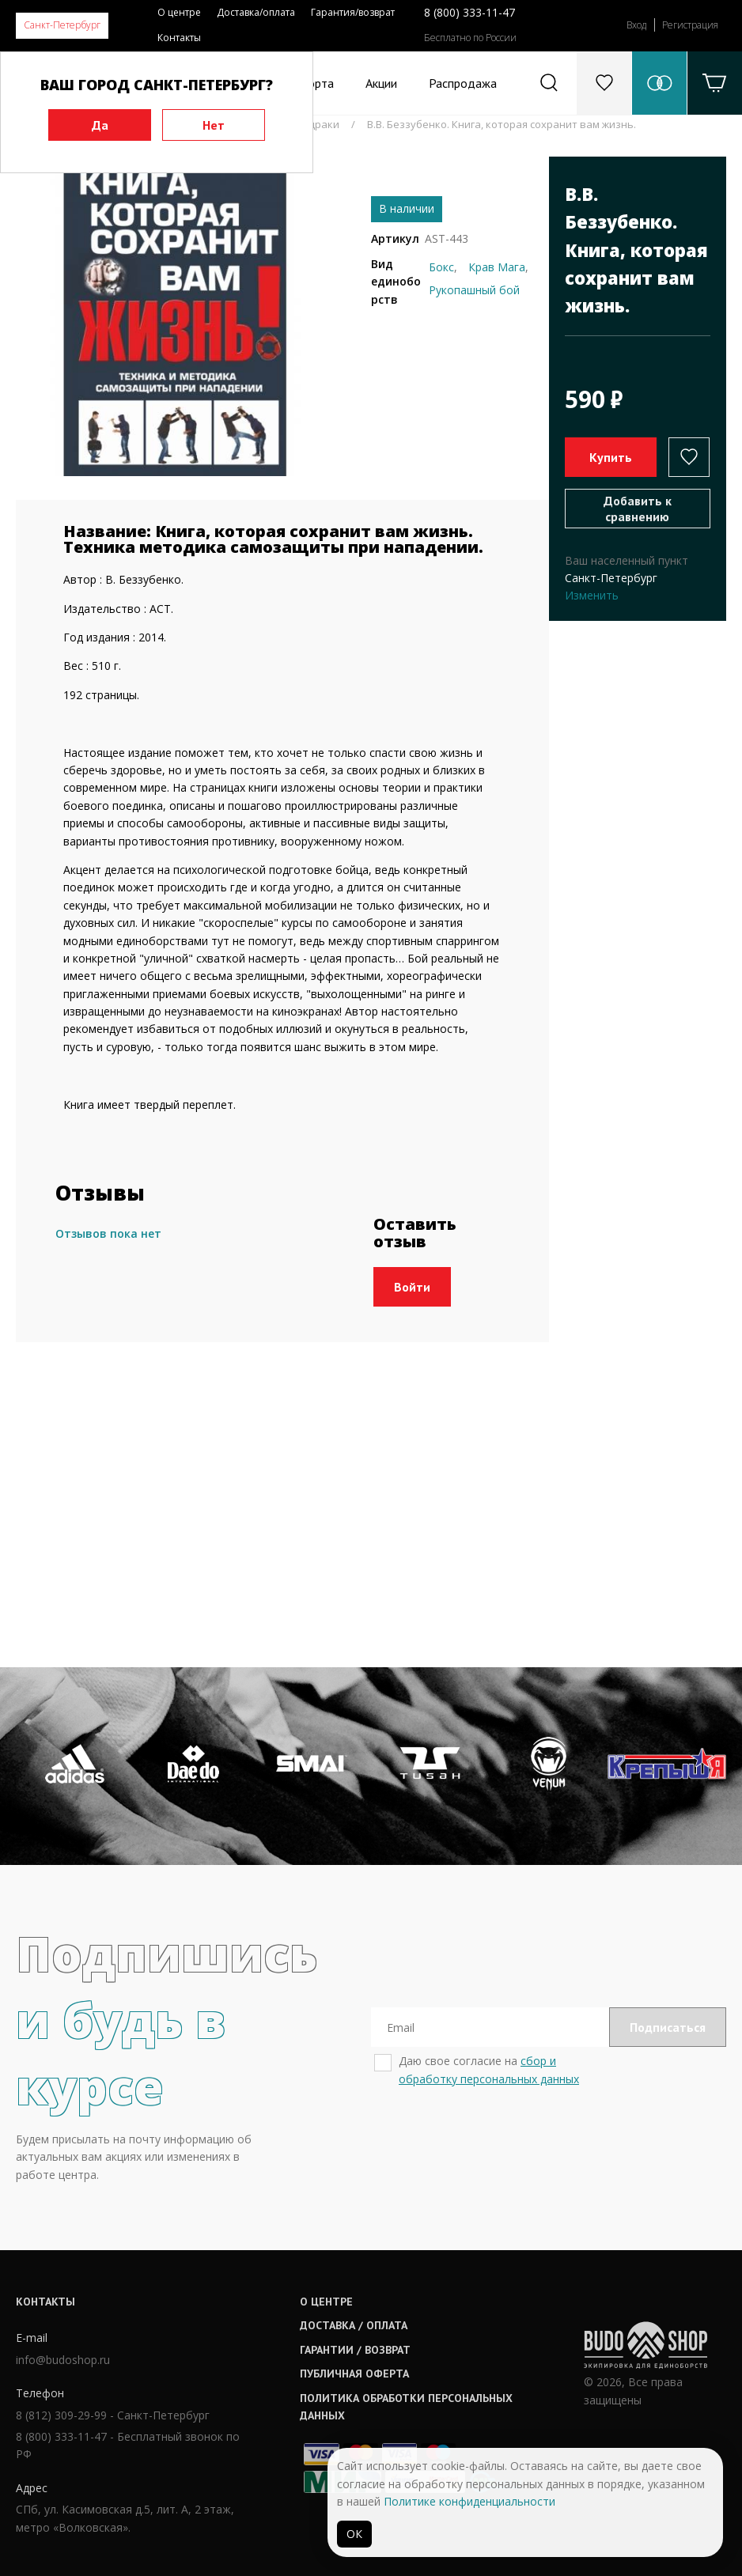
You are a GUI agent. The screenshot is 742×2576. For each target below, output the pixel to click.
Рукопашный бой (474, 289)
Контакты (179, 37)
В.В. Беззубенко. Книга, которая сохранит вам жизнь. (501, 124)
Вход (636, 25)
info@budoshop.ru (63, 2359)
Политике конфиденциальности (469, 2501)
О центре (179, 12)
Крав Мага (496, 266)
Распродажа (463, 83)
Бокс (441, 266)
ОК (354, 2533)
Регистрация (690, 25)
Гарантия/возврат (353, 12)
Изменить (592, 595)
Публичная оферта (354, 2373)
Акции (381, 83)
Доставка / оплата (353, 2325)
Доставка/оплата (256, 12)
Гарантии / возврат (355, 2350)
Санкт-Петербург (62, 25)
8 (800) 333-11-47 (469, 12)
